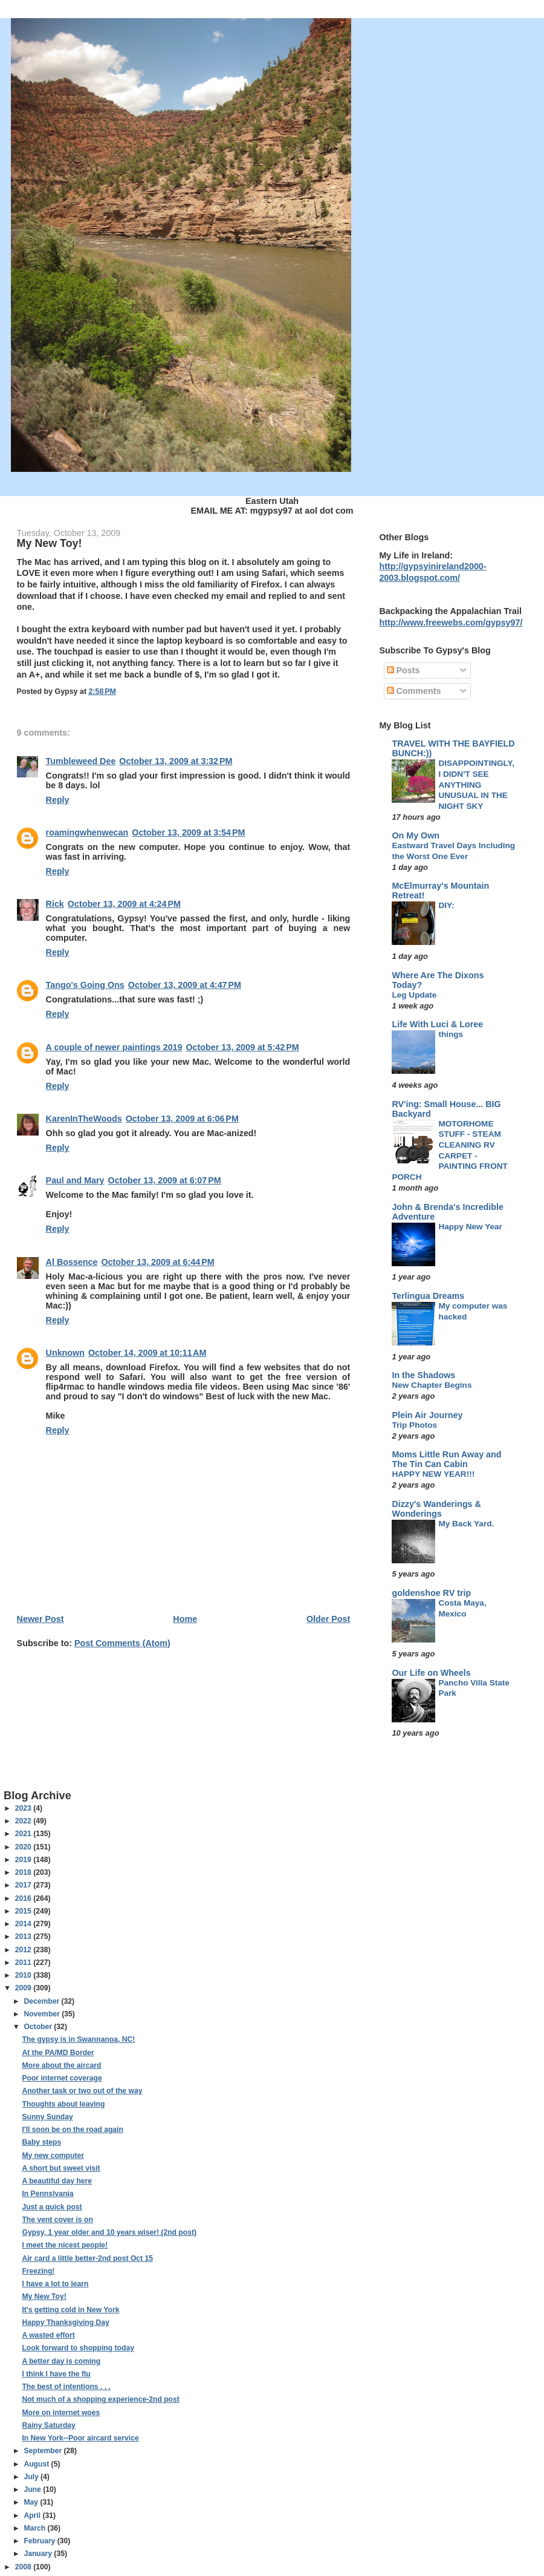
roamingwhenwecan (87, 832)
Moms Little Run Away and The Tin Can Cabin (446, 1459)
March (35, 2528)
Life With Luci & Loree (437, 1024)
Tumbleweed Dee (81, 761)
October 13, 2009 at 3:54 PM (188, 832)
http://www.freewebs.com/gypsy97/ (450, 622)
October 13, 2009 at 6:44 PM (157, 1262)
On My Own (415, 835)
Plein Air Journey (427, 1415)
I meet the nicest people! (65, 2245)
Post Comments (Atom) (122, 1643)
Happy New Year (470, 1226)
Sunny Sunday (47, 2117)
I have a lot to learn (55, 2284)
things (450, 1034)
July (32, 2477)
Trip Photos (414, 1425)
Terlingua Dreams (428, 1296)
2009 (24, 1988)
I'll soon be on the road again (72, 2129)
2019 (24, 1859)
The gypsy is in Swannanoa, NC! (78, 2039)
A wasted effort (48, 2335)
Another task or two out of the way (82, 2091)
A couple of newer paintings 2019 (114, 1047)
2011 (24, 1962)
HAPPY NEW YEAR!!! (433, 1474)
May (32, 2502)
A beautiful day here (57, 2181)
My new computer (53, 2155)
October (39, 2026)
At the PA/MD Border (58, 2052)
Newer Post (40, 1619)
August (37, 2464)
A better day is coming (61, 2361)
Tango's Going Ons (85, 985)
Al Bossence (72, 1262)
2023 (24, 1808)
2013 (24, 1936)
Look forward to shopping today (78, 2348)
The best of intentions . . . (66, 2386)
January (39, 2553)
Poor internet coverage (62, 2078)
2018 (24, 1872)
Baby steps (41, 2142)
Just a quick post (52, 2207)
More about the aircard (61, 2065)
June (33, 2489)
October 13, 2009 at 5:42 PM (242, 1047)
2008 (24, 2567)
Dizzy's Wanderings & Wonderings (436, 1508)
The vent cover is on (57, 2219)
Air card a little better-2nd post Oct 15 (87, 2258)
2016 (24, 1898)
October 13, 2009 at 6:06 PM (182, 1118)
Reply (58, 800)
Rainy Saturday (48, 2425)
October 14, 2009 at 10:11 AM (147, 1353)
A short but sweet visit (61, 2168)
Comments (414, 691)
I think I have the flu (56, 2374)
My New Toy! (44, 2296)
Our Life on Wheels (431, 1673)
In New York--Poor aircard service (80, 2438)
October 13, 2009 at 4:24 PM (124, 904)
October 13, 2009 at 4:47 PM (184, 985)
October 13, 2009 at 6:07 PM (164, 1180)
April (33, 2515)
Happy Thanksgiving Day (65, 2322)
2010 (24, 1975)
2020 (24, 1847)
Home (185, 1619)
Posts (403, 670)
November (43, 2014)
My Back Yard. (466, 1523)
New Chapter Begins (431, 1385)
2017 (24, 1885)
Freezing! (38, 2271)
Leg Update (414, 994)
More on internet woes (61, 2412)
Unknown (65, 1353)
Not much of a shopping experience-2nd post (100, 2399)
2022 (24, 1821)
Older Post (328, 1619)
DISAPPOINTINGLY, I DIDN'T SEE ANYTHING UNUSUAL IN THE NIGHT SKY (476, 785)
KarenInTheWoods (84, 1118)
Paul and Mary (75, 1180)
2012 (24, 1950)
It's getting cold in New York (70, 2310)
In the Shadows (423, 1375)
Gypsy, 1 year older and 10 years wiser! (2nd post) (109, 2232)
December (42, 2001)
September (43, 2451)
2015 (24, 1911)
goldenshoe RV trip (431, 1593)
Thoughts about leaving (63, 2104)
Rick (55, 904)
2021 (24, 1833)
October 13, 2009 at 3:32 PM (175, 761)
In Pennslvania (47, 2193)
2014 (24, 1924)
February (40, 2541)
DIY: (446, 905)
